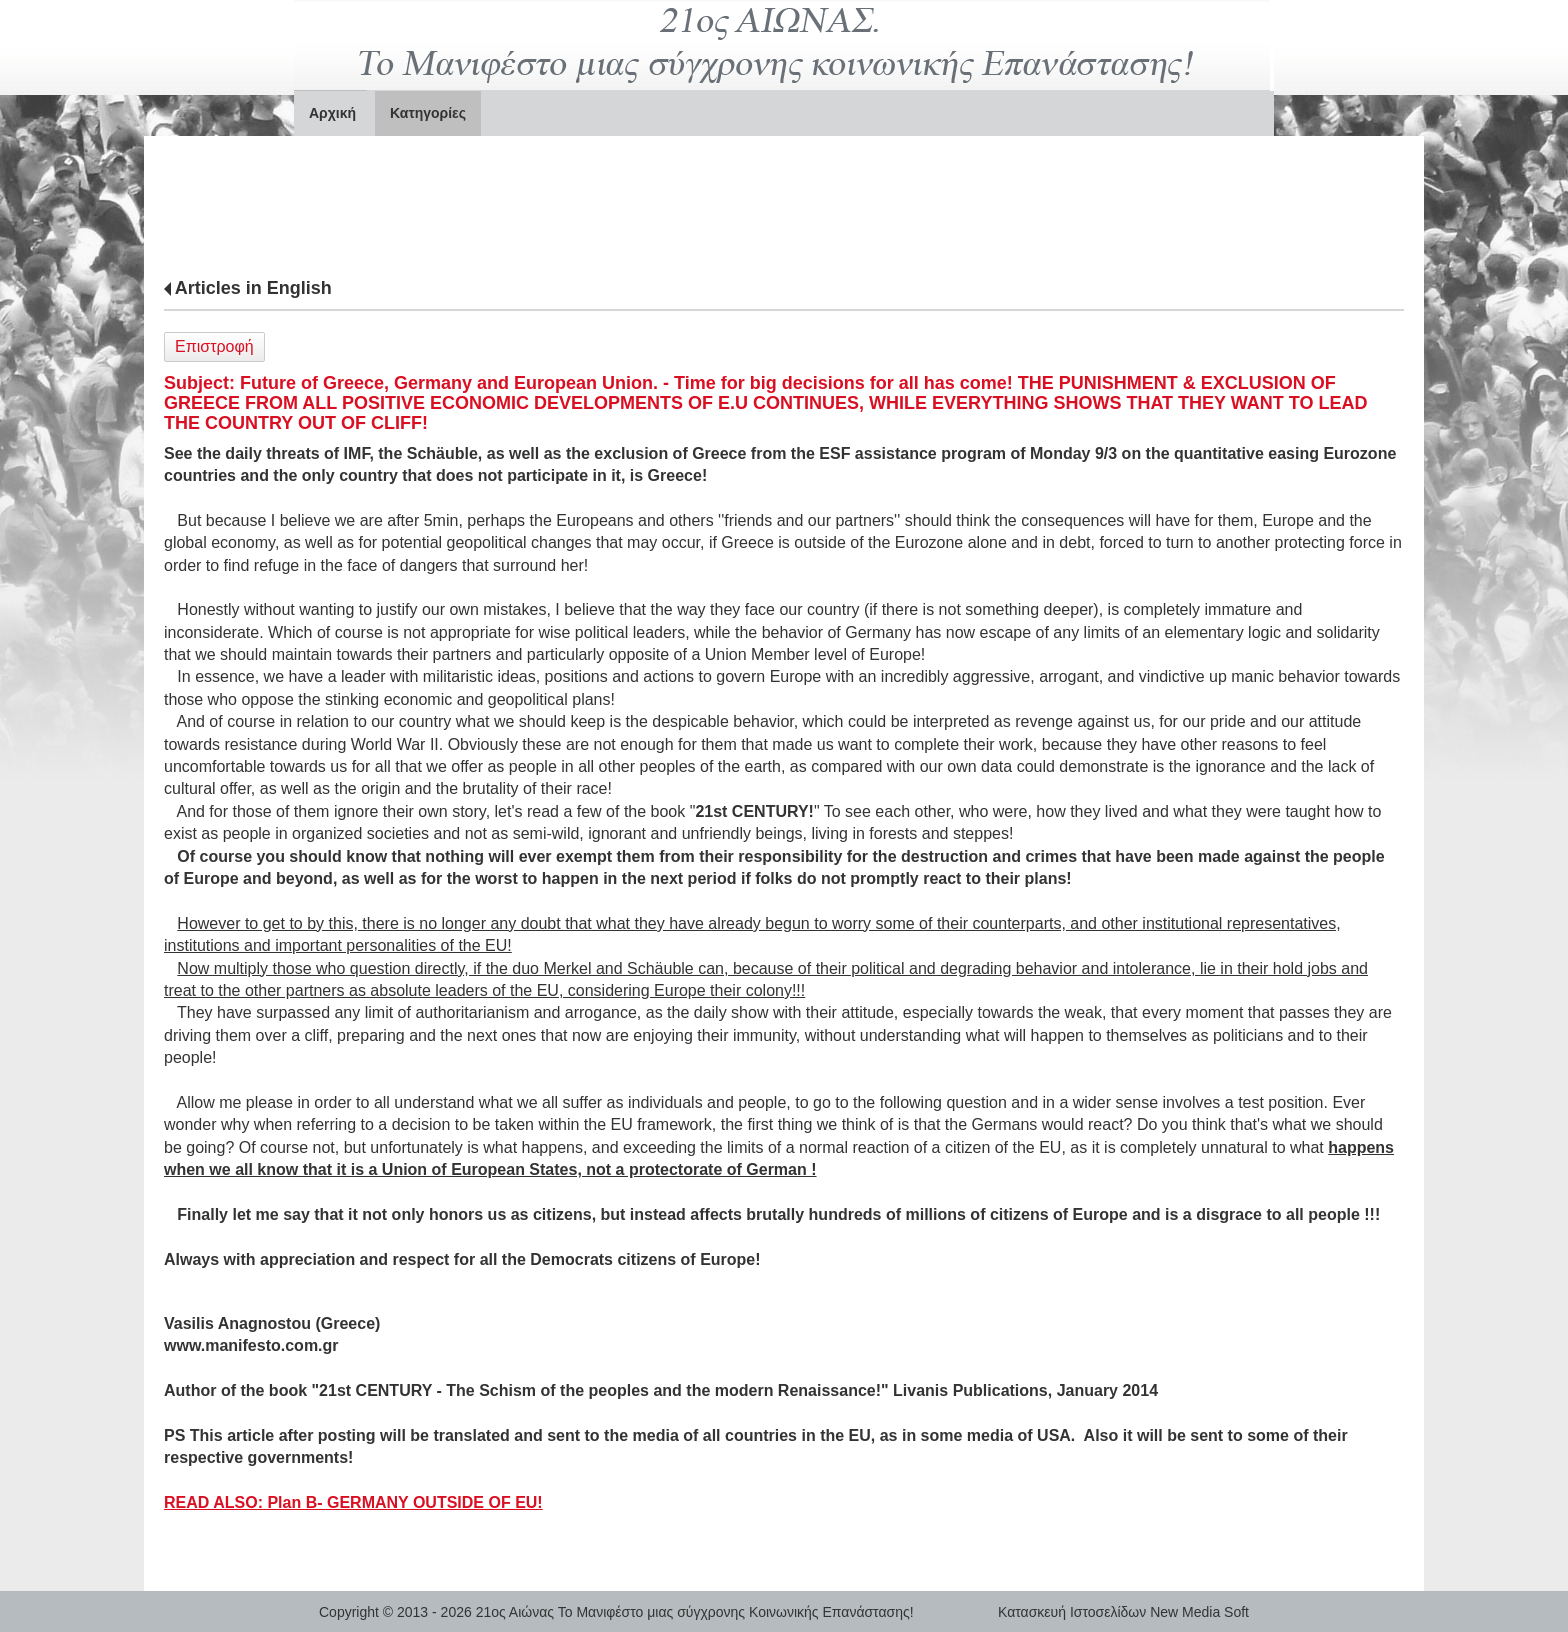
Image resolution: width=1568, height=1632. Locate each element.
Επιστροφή (214, 346)
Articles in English (253, 288)
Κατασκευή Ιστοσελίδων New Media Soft (1123, 1612)
